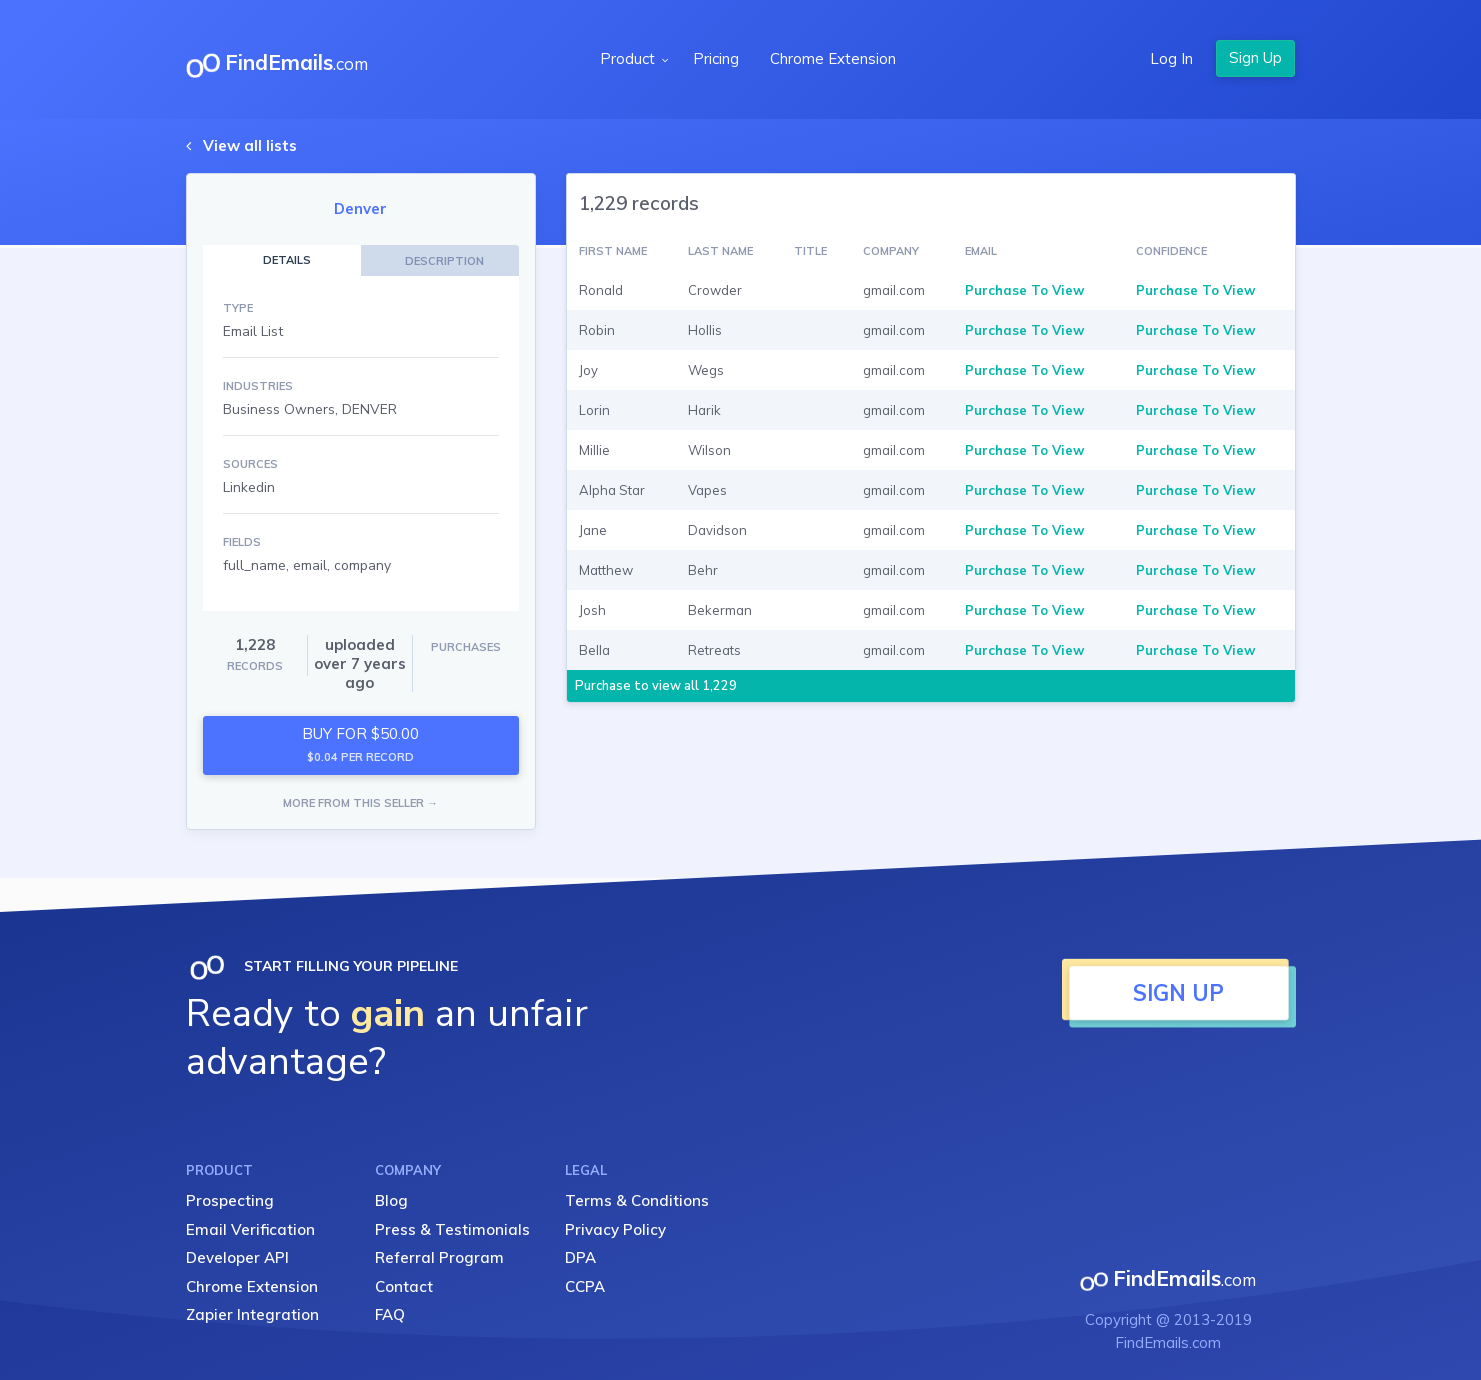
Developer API (237, 1257)
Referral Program (439, 1257)
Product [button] (629, 58)
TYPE (238, 308)
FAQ (390, 1314)
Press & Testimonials (452, 1229)
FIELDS (242, 542)
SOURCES (250, 464)
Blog (391, 1200)
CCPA (585, 1286)
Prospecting (230, 1200)
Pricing (716, 58)
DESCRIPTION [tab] (444, 261)
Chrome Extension (833, 58)
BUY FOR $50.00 (360, 744)
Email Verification (250, 1229)
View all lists (250, 145)
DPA (580, 1257)
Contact (404, 1286)
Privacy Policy (615, 1229)
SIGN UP (1178, 993)
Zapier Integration (252, 1314)
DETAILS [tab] (287, 260)
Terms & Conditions (637, 1200)
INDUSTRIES (258, 386)
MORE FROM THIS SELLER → (360, 803)
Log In (1171, 58)
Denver (360, 208)
